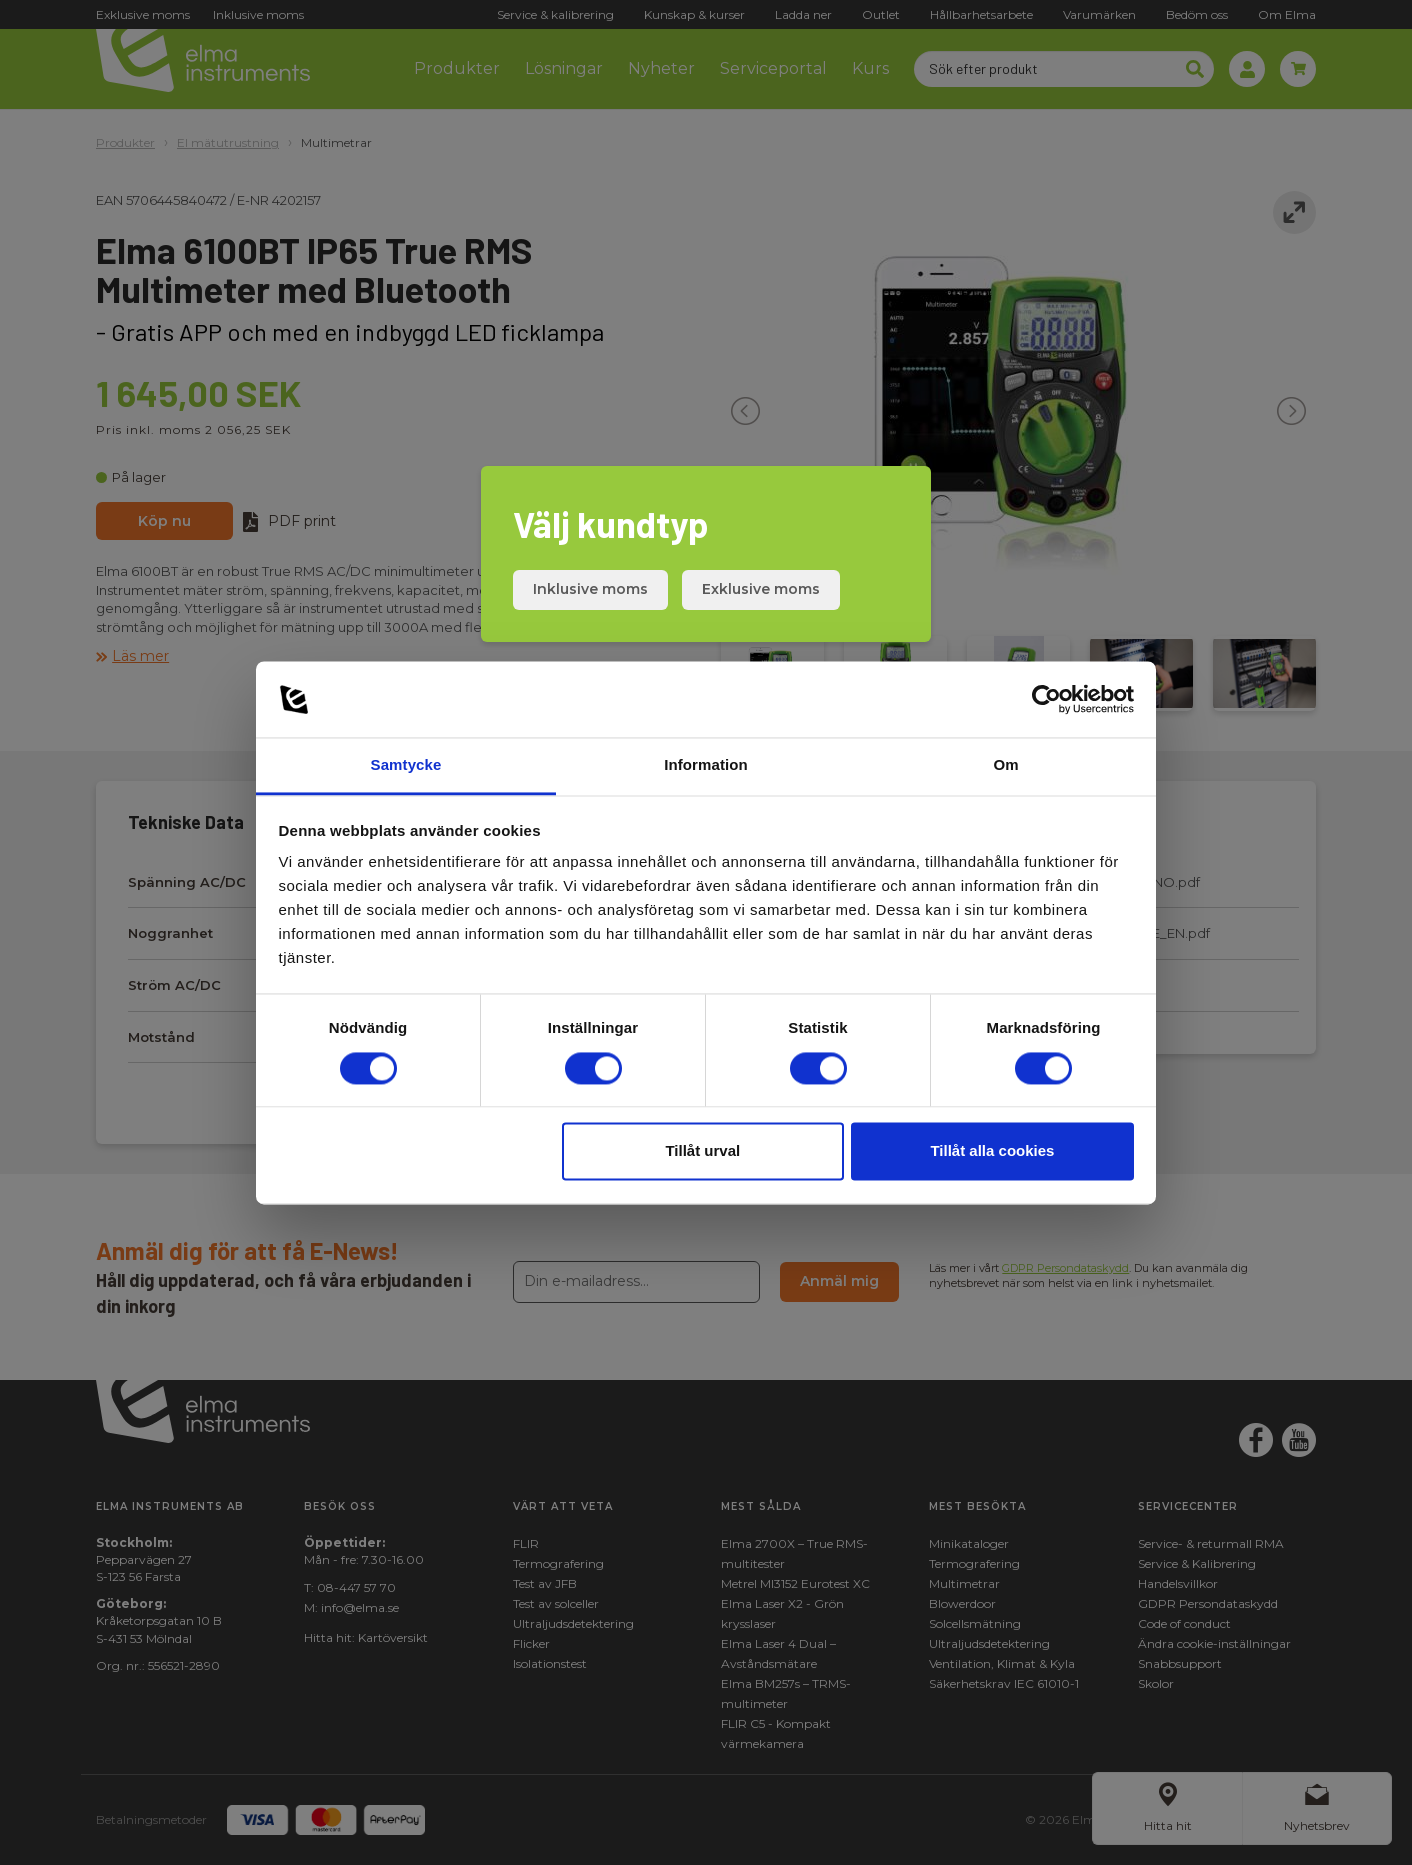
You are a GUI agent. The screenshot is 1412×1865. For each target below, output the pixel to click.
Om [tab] (1005, 765)
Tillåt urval (702, 1151)
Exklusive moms (761, 589)
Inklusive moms (590, 589)
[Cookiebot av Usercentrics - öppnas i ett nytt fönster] (1046, 699)
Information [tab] (706, 765)
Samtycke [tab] (406, 765)
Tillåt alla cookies (992, 1151)
